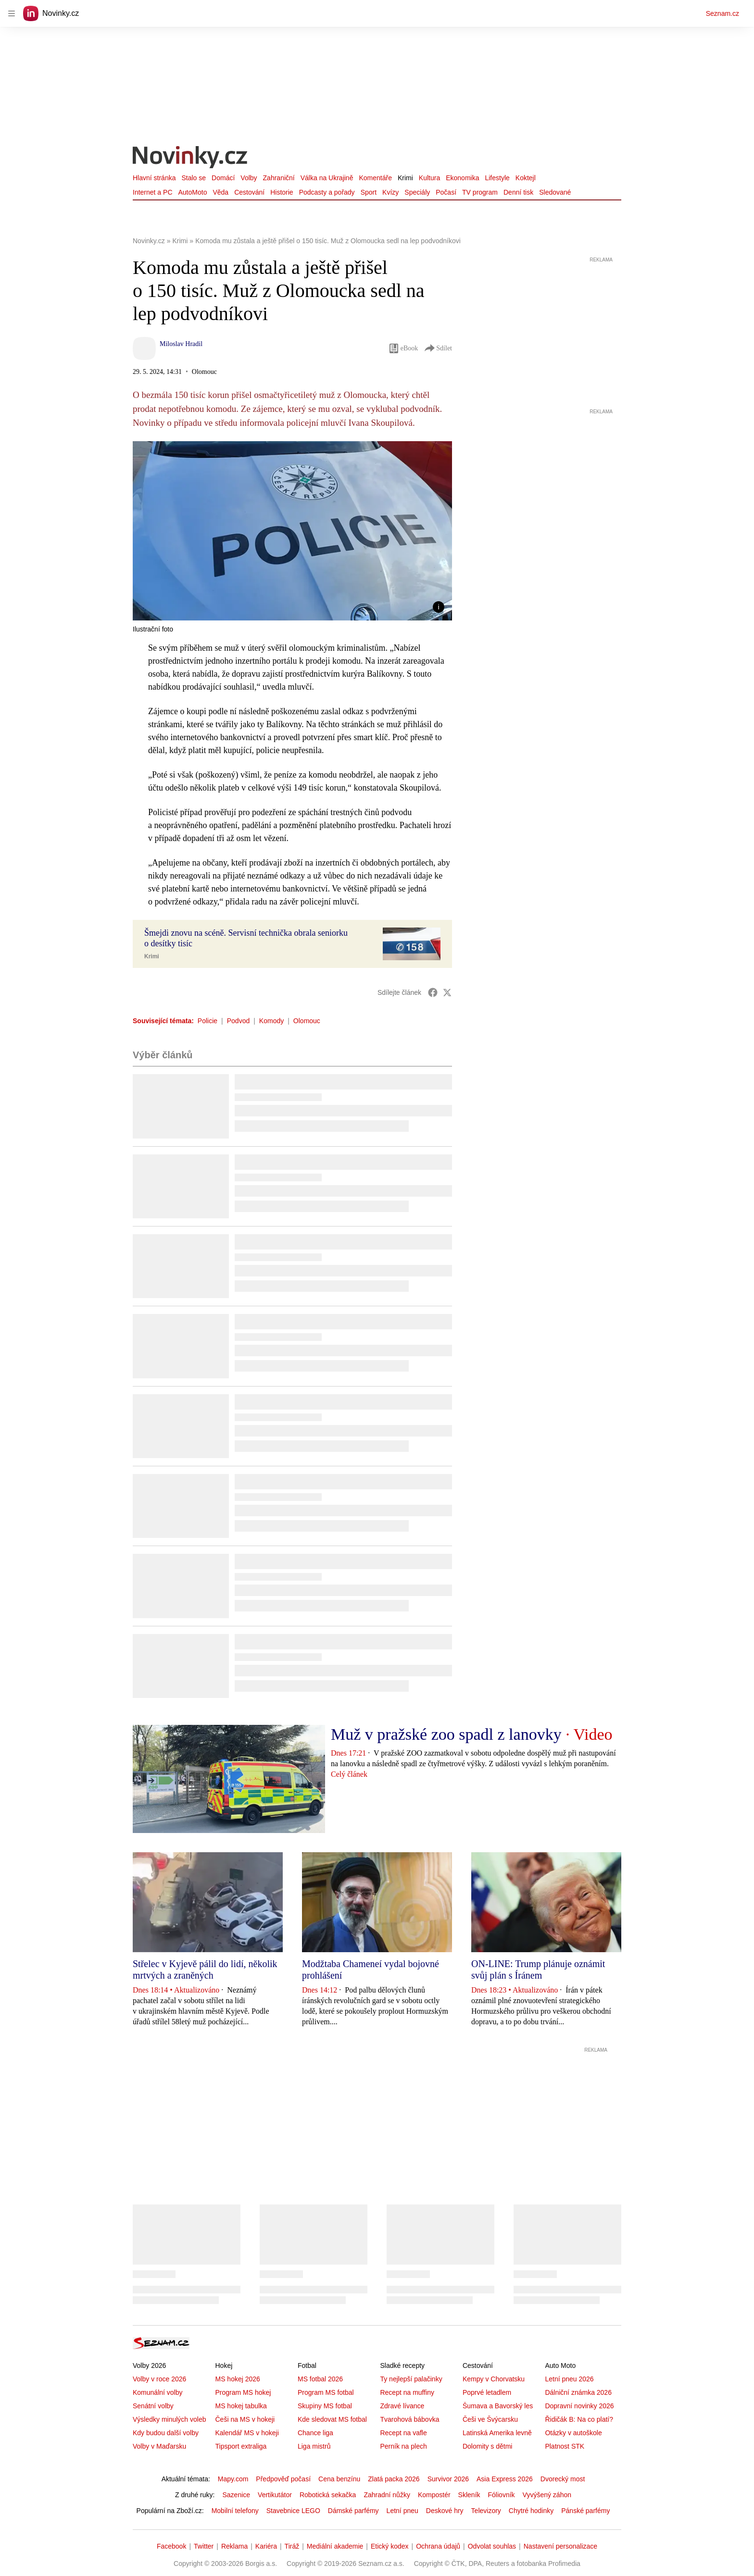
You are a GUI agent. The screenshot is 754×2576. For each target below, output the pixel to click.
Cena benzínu (339, 2479)
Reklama (234, 2546)
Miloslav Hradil (181, 343)
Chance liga (315, 2433)
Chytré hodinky (531, 2510)
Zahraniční (279, 178)
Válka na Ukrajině (327, 178)
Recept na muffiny (407, 2392)
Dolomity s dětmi (487, 2446)
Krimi (405, 178)
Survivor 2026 (448, 2479)
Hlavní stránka (154, 178)
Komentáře (375, 178)
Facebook (171, 2546)
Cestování (249, 192)
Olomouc (306, 1021)
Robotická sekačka (328, 2495)
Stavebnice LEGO (293, 2510)
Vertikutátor (275, 2495)
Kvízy (390, 192)
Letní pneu (402, 2510)
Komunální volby (158, 2392)
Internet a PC (153, 192)
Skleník (469, 2495)
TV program (480, 192)
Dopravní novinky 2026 (579, 2406)
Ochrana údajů (438, 2546)
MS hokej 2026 (237, 2379)
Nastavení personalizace (560, 2546)
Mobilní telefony (235, 2510)
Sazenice (236, 2495)
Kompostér (434, 2495)
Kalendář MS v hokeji (246, 2433)
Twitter (204, 2546)
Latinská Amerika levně (497, 2433)
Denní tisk (518, 192)
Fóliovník (501, 2495)
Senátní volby (153, 2406)
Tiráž (292, 2546)
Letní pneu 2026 (569, 2379)
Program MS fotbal (326, 2392)
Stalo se (193, 178)
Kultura (429, 178)
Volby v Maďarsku (159, 2446)
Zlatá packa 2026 (393, 2479)
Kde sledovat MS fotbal (332, 2419)
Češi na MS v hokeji (245, 2419)
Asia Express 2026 (505, 2479)
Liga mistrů (314, 2446)
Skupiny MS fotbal (325, 2406)
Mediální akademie (335, 2546)
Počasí (446, 192)
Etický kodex (390, 2546)
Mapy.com (233, 2479)
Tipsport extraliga (240, 2446)
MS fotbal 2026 (320, 2379)
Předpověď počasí (283, 2479)
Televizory (486, 2510)
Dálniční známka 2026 (578, 2392)
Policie (207, 1021)
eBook (403, 348)
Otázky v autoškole (573, 2433)
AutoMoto (192, 192)
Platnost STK (564, 2446)
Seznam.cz (722, 13)
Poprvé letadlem (487, 2392)
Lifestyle (497, 178)
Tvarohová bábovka (409, 2419)
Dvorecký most (562, 2479)
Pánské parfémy (585, 2510)
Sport (369, 192)
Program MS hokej (243, 2392)
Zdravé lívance (402, 2406)
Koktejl (525, 178)
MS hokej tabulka (240, 2406)
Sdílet (438, 348)
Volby (248, 178)
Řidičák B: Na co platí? (579, 2419)
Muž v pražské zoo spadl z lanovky (446, 1734)
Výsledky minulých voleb (169, 2419)
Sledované (555, 192)
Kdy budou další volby (166, 2433)
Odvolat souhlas (492, 2546)
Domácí (223, 178)
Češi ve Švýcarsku (490, 2419)
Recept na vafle (403, 2433)
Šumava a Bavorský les (498, 2406)
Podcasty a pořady (327, 192)
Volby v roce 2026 (159, 2379)
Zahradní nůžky (387, 2495)
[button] (292, 530)
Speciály (417, 192)
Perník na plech (403, 2446)
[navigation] (11, 13)
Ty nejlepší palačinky (411, 2379)
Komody (271, 1021)
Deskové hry (445, 2510)
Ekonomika (462, 178)
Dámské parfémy (353, 2510)
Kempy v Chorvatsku (494, 2379)
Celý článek (349, 1774)
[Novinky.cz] (190, 158)
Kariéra (266, 2546)
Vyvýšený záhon (547, 2495)
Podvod (238, 1021)
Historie (281, 192)
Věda (220, 192)
